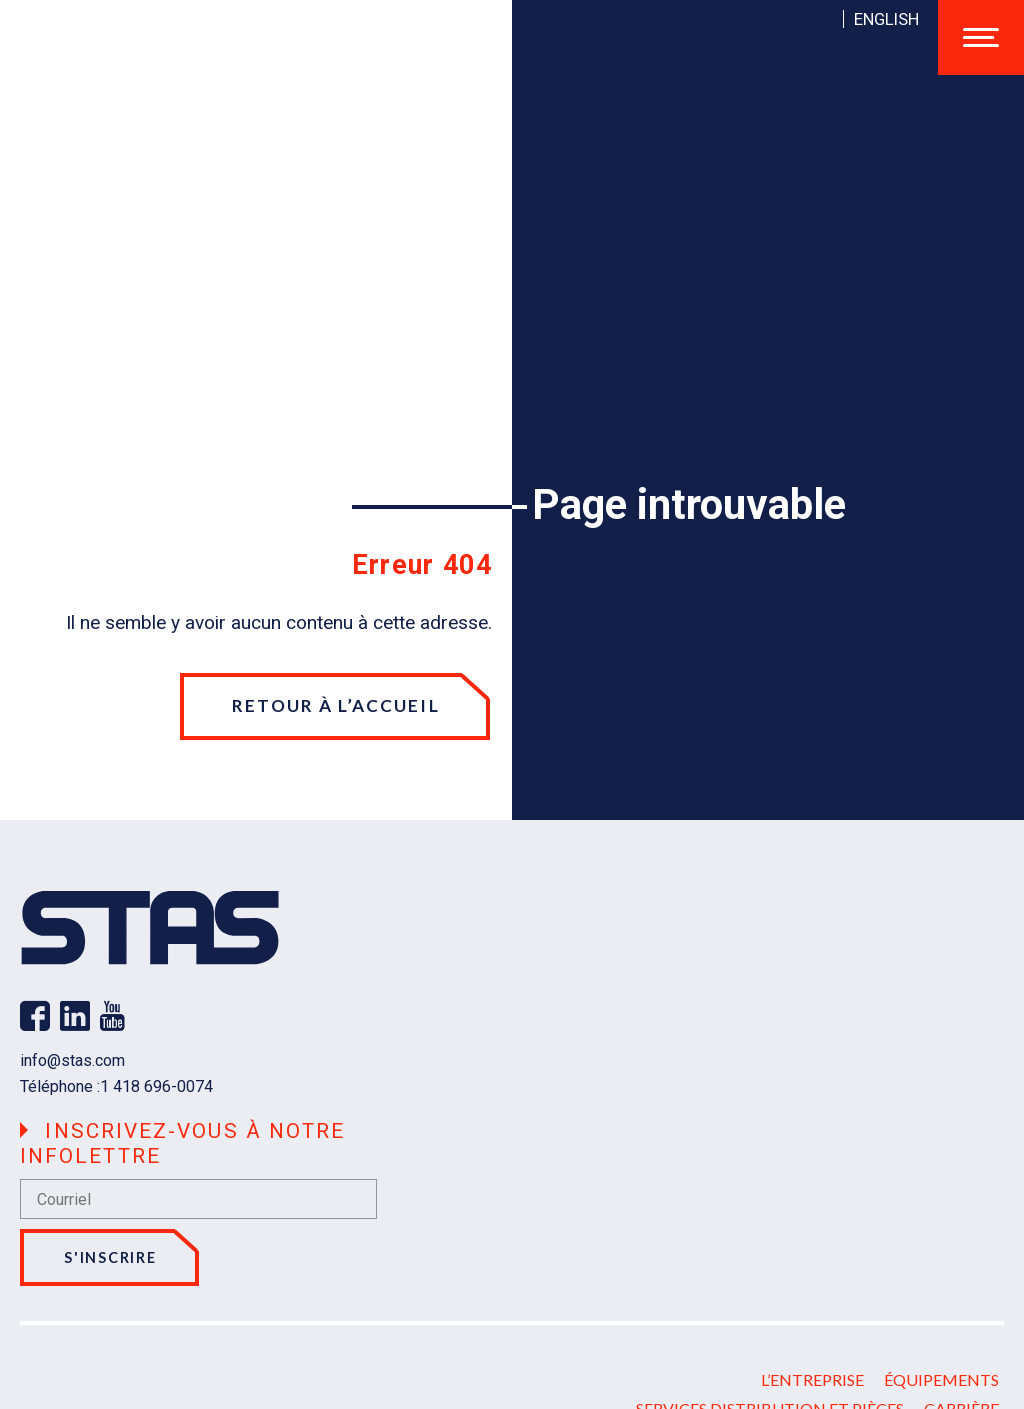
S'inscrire (110, 1257)
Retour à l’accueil (335, 705)
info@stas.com (72, 1060)
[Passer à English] (886, 19)
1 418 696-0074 (156, 1086)
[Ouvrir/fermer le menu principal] (981, 37)
